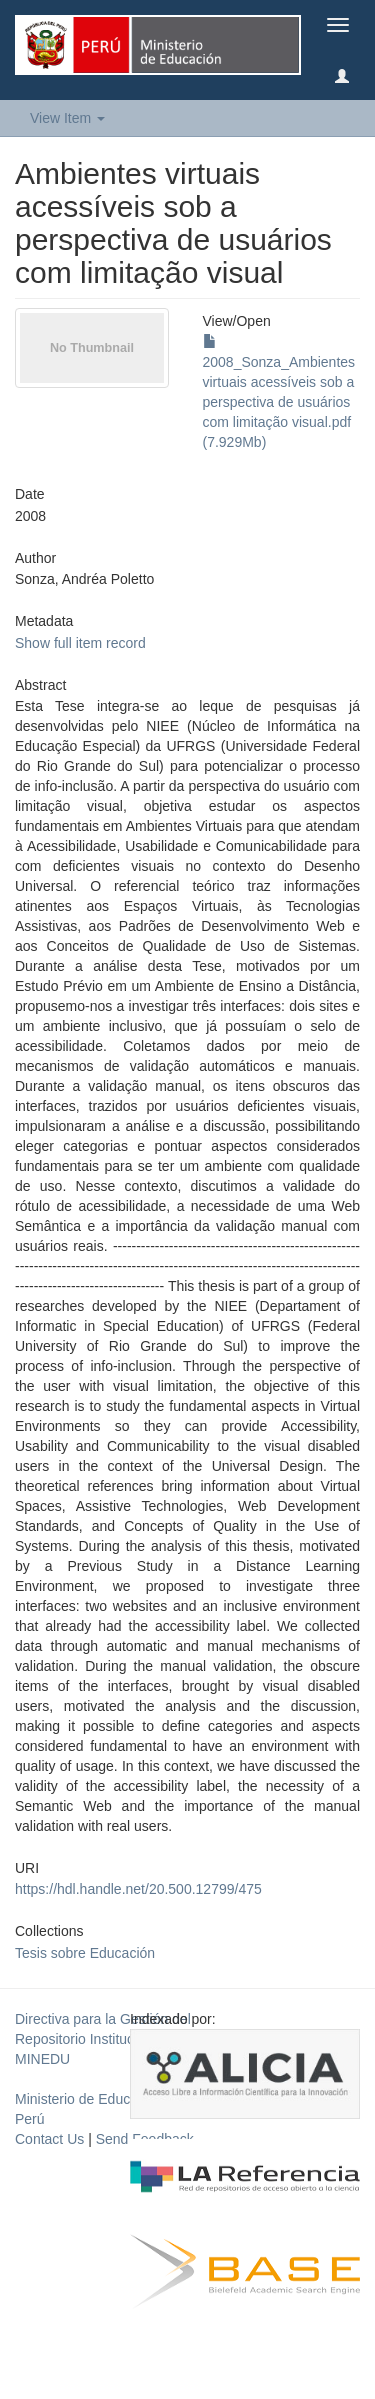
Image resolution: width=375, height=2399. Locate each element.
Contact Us (49, 2139)
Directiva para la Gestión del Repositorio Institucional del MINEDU (103, 2039)
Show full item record (80, 643)
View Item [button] (67, 118)
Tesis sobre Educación (85, 1953)
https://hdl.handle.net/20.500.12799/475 (138, 1889)
